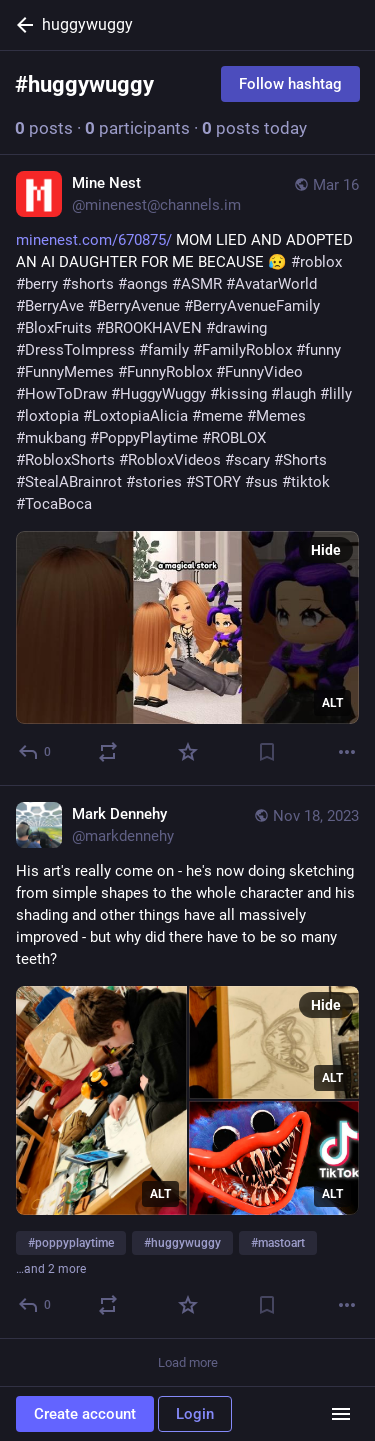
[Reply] (35, 752)
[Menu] (341, 1414)
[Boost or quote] (108, 752)
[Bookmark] (267, 752)
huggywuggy (87, 24)
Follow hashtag (290, 84)
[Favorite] (188, 752)
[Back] (21, 25)
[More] (347, 752)
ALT (332, 703)
